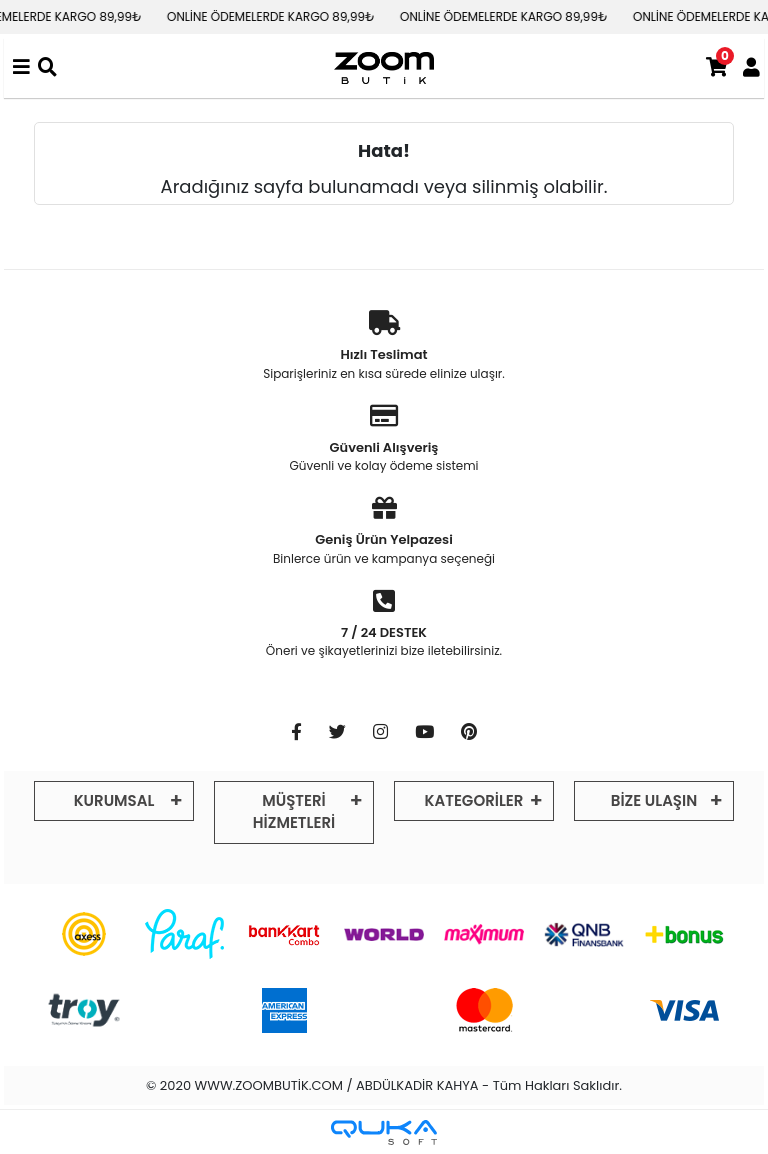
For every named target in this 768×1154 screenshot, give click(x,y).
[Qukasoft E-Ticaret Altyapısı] (384, 1132)
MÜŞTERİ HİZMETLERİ (294, 812)
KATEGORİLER (474, 800)
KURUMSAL (114, 800)
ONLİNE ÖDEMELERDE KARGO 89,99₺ (282, 16)
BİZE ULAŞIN (654, 800)
